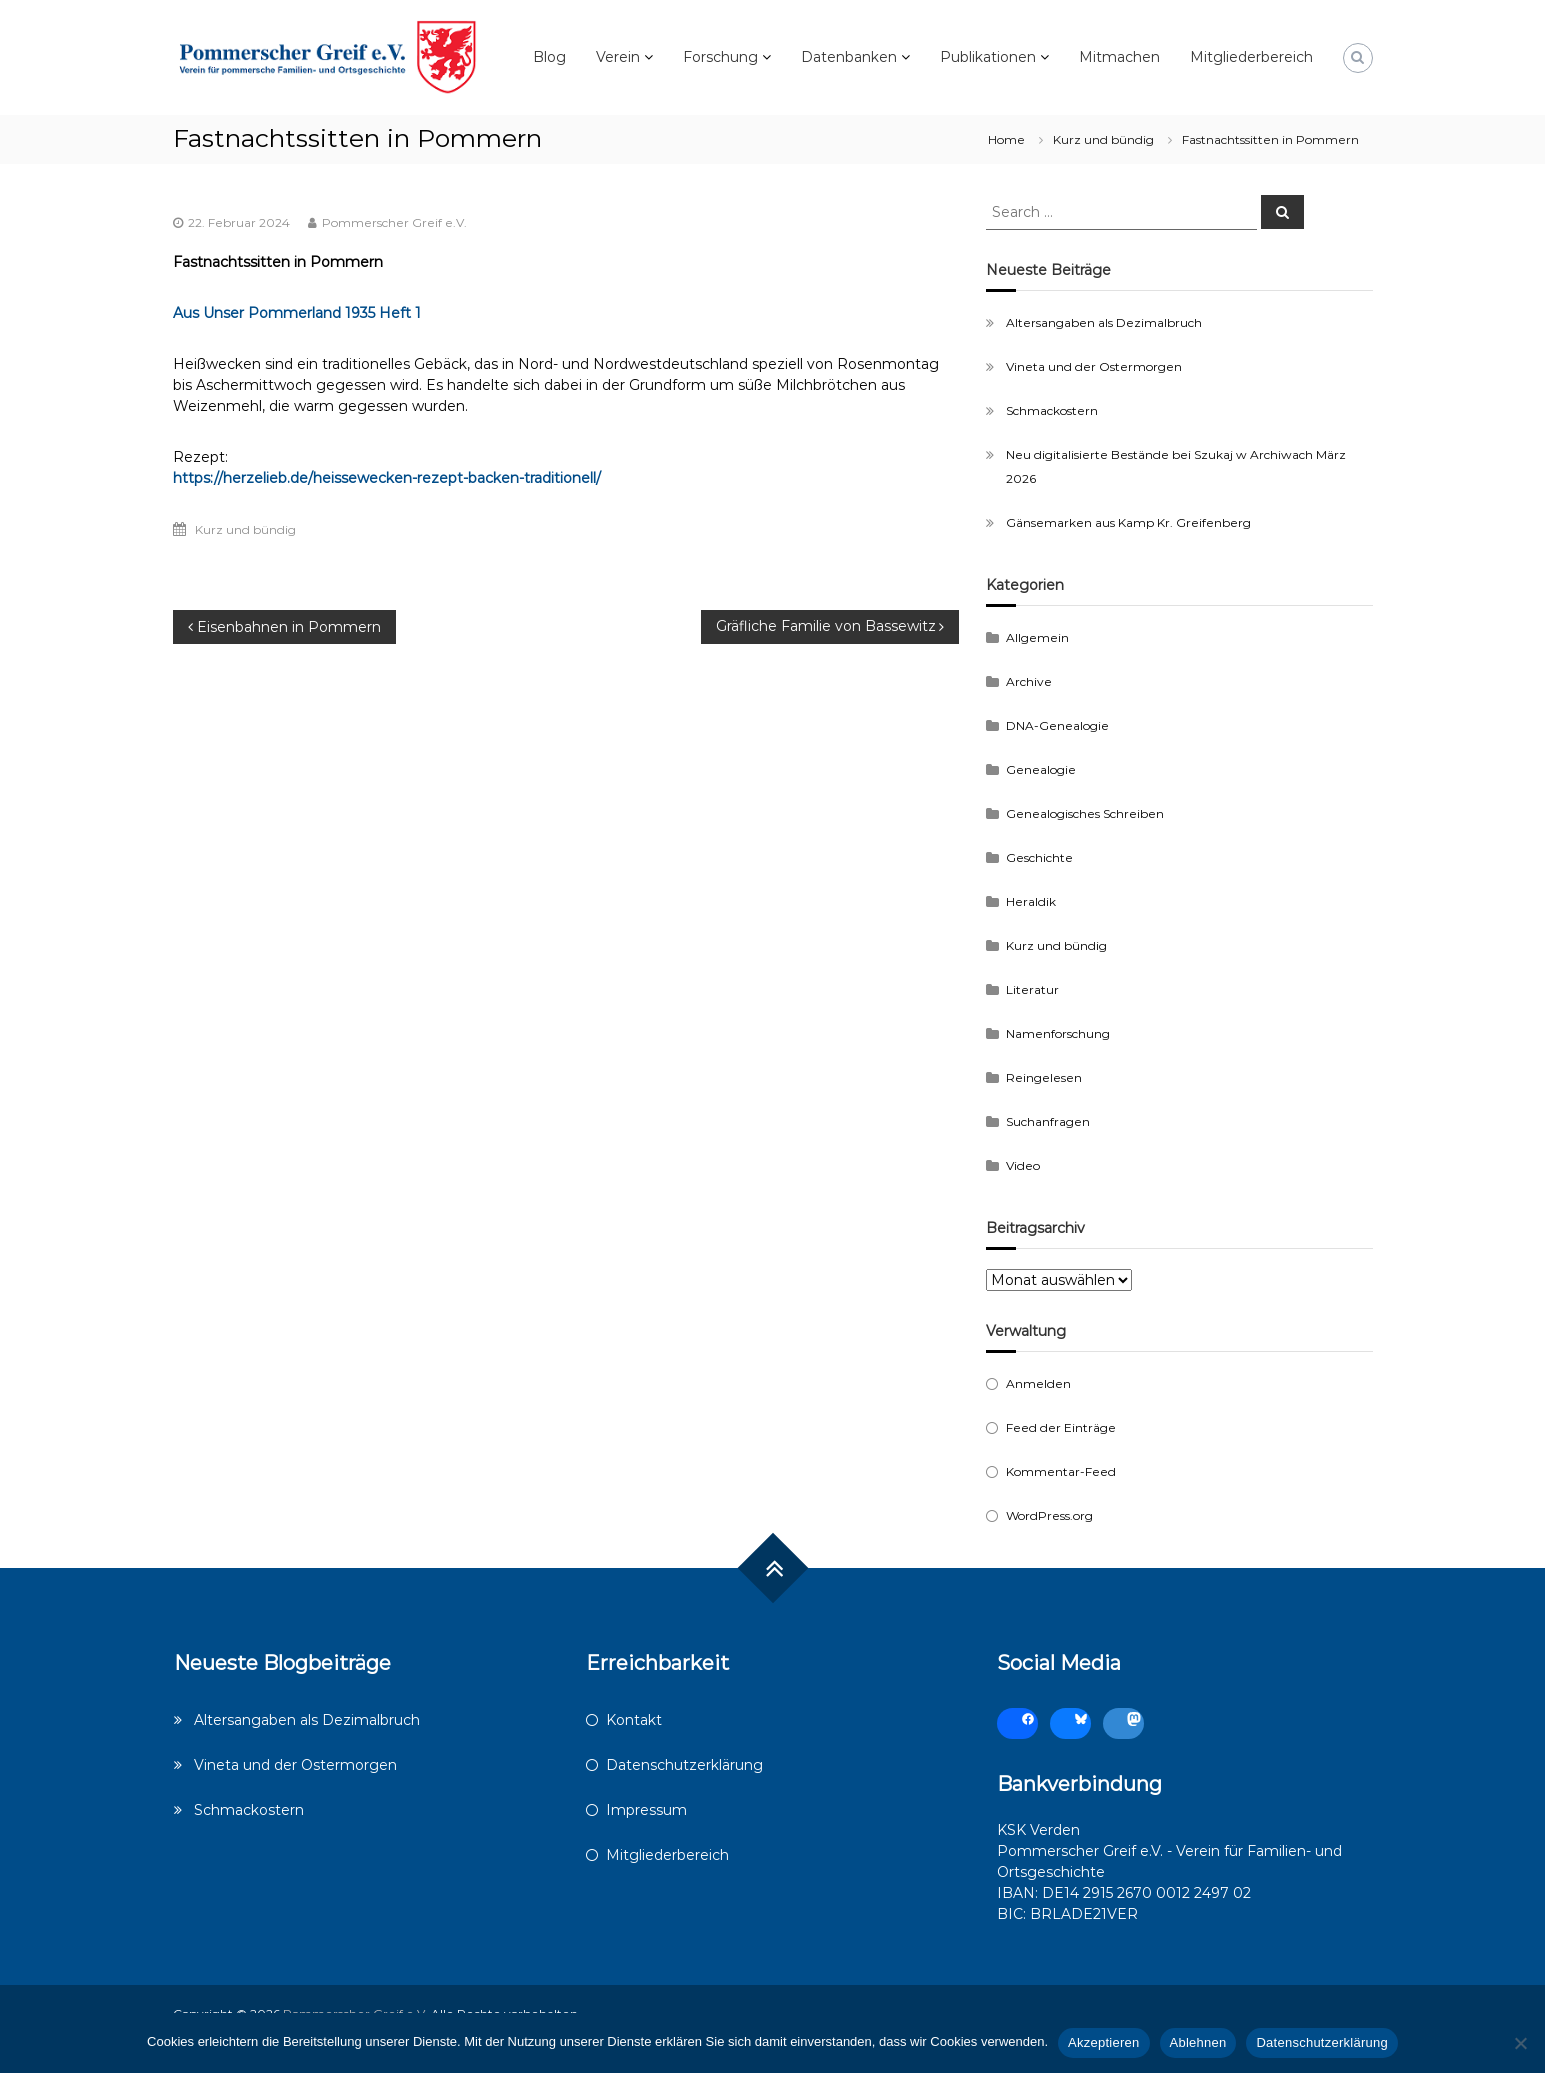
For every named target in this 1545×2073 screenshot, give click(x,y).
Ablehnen (1198, 2042)
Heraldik (1031, 901)
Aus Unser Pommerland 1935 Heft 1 (297, 313)
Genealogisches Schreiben (1085, 813)
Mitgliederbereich (1251, 57)
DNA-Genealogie (1057, 725)
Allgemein (1037, 637)
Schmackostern (1052, 410)
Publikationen (988, 57)
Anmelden (1038, 1383)
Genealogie (1041, 769)
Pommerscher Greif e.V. (394, 222)
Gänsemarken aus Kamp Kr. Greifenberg (1128, 522)
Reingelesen (1044, 1077)
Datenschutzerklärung (684, 1765)
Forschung (720, 57)
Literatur (1032, 989)
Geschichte (1039, 857)
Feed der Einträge (1061, 1427)
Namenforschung (1058, 1033)
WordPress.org (1049, 1515)
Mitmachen (1119, 57)
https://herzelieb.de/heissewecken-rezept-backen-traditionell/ (387, 478)
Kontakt (634, 1720)
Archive (1029, 681)
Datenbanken (849, 57)
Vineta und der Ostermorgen (1094, 366)
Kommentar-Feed (1061, 1471)
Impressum (646, 1810)
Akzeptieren (1103, 2042)
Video (1023, 1165)
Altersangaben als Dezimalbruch (1104, 322)
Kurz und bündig (1103, 139)
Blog (549, 57)
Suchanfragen (1048, 1121)
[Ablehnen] (1520, 2043)
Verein (618, 57)
